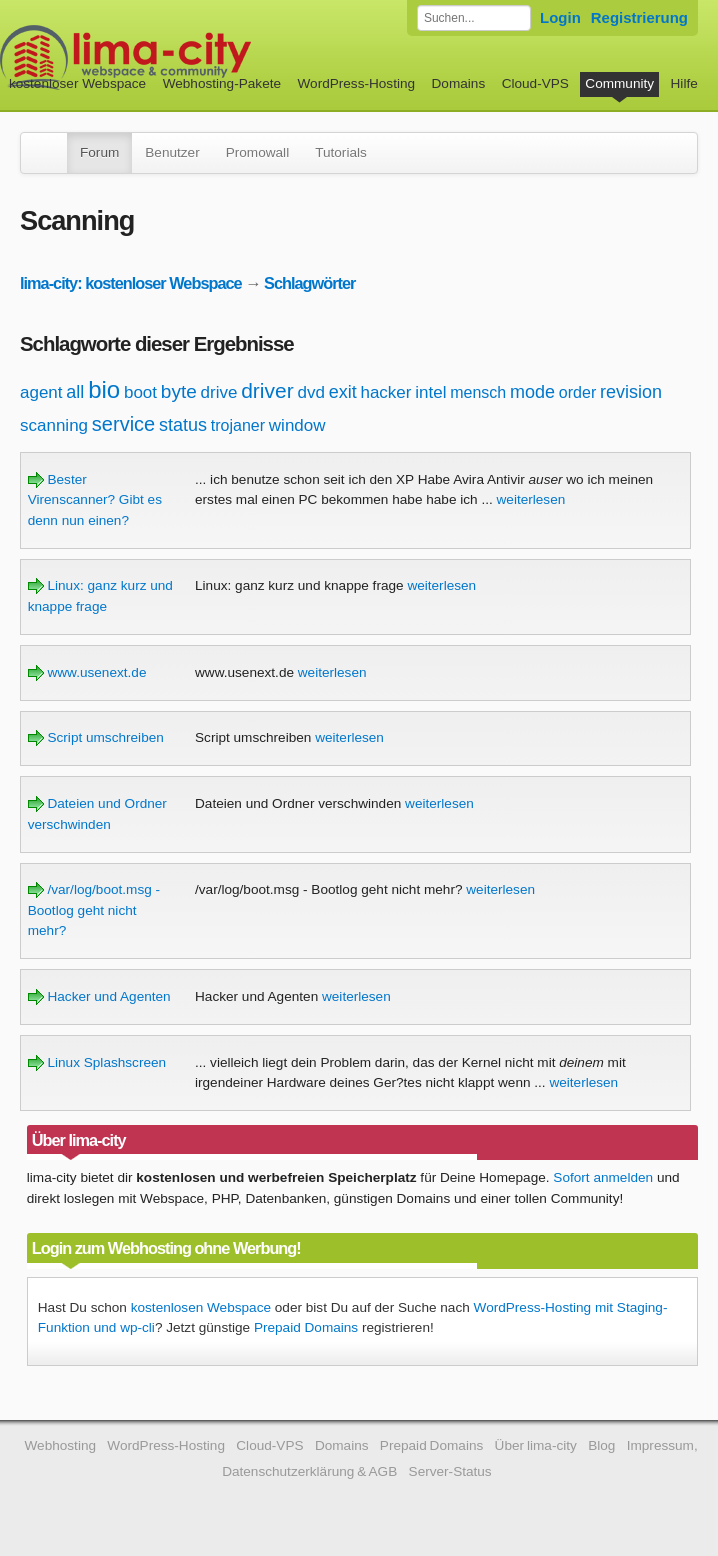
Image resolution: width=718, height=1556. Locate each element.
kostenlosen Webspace (201, 1307)
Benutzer (172, 152)
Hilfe (684, 83)
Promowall (257, 152)
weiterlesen (531, 499)
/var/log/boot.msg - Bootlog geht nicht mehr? (94, 910)
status (183, 425)
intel (430, 392)
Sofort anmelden (603, 1177)
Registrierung (639, 17)
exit (343, 392)
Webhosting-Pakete (222, 83)
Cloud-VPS (535, 83)
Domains (459, 83)
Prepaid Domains (306, 1327)
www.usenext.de (87, 672)
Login (560, 17)
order (577, 392)
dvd (310, 392)
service (123, 424)
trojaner (238, 425)
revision (631, 392)
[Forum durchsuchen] (474, 18)
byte (179, 391)
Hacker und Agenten (99, 996)
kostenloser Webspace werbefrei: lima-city (200, 57)
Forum (99, 152)
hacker (385, 392)
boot (140, 392)
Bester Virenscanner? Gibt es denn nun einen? (95, 500)
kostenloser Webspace (77, 83)
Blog (601, 1445)
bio (104, 389)
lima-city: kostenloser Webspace (131, 283)
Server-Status (450, 1471)
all (75, 392)
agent (41, 392)
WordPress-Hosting (356, 83)
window (297, 425)
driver (267, 390)
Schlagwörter (309, 283)
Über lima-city (536, 1445)
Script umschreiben (96, 737)
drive (219, 392)
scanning (54, 425)
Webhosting (60, 1445)
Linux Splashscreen (97, 1062)
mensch (478, 392)
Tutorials (341, 152)
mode (532, 392)
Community (619, 83)
